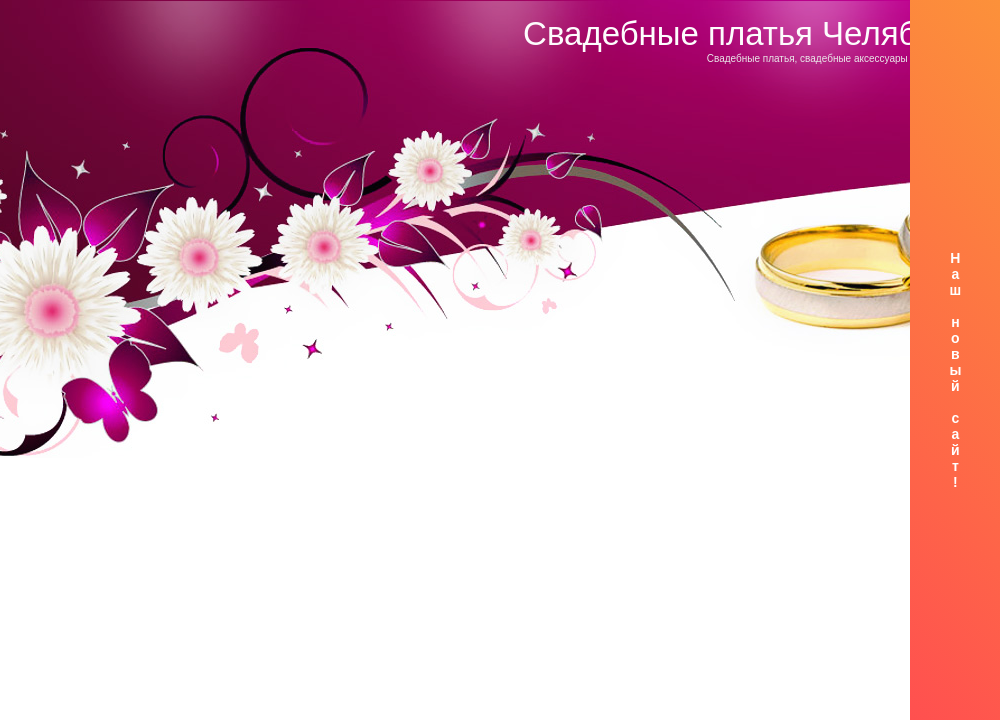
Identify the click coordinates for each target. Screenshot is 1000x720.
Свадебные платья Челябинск (754, 33)
